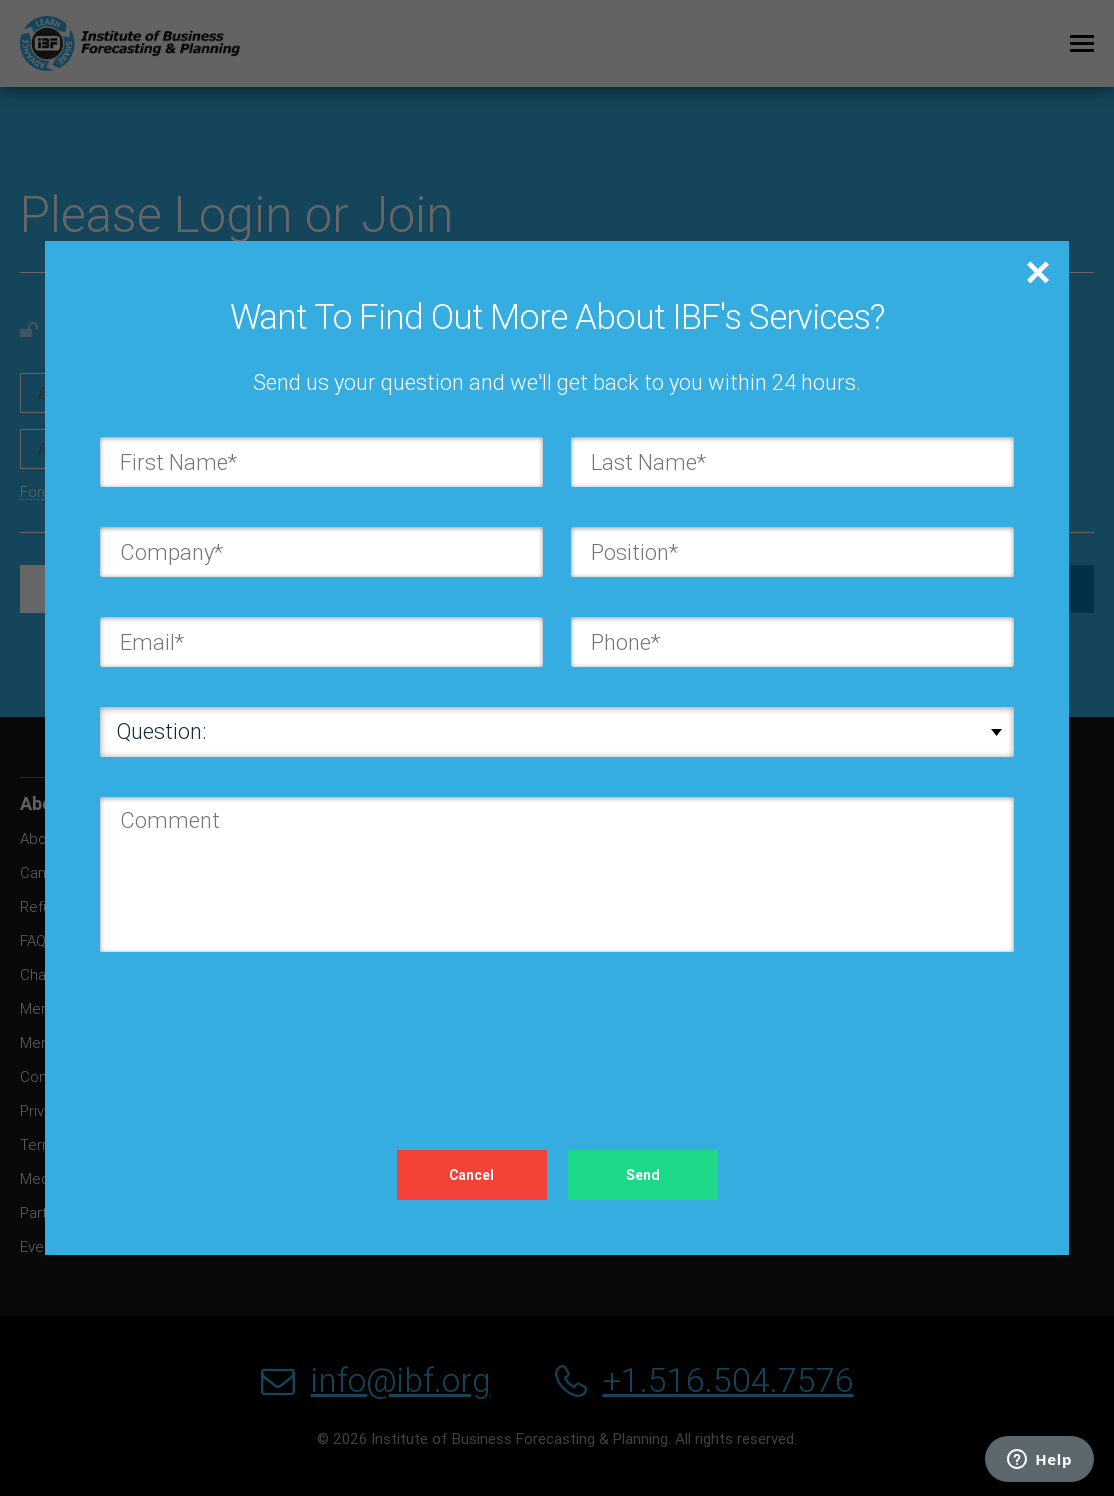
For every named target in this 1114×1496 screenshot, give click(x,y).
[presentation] (252, 1031)
